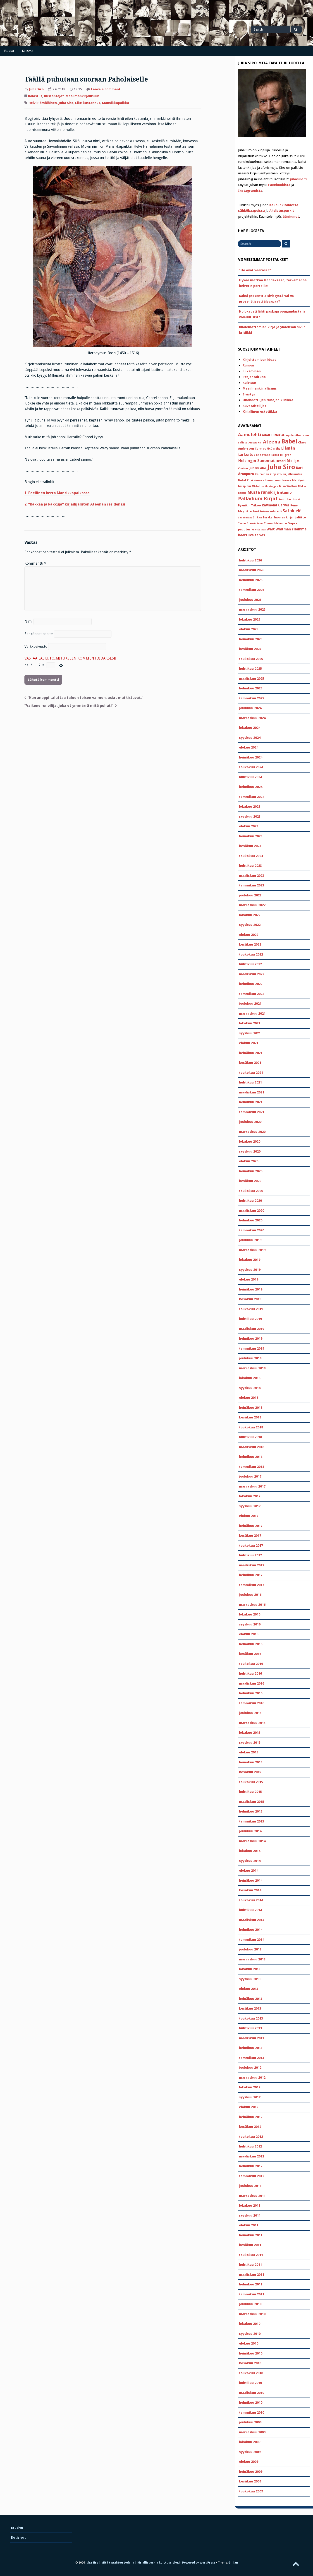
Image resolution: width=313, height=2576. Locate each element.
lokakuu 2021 (249, 1023)
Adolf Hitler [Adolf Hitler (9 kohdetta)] (271, 435)
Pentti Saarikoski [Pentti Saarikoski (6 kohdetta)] (289, 499)
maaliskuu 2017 (251, 1565)
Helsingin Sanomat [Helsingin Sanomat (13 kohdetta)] (256, 460)
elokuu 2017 (248, 1516)
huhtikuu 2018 (250, 1437)
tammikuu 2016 (251, 1703)
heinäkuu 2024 (250, 757)
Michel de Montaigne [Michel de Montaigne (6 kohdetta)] (265, 486)
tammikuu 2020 (251, 1230)
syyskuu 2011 (249, 2215)
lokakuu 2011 (249, 2205)
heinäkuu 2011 (250, 2235)
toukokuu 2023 (251, 856)
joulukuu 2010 (250, 2304)
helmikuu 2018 (250, 1457)
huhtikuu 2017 (250, 1555)
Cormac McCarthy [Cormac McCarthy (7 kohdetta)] (267, 448)
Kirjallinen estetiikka (260, 411)
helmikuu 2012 (250, 2166)
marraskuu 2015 (252, 1723)
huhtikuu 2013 (250, 2028)
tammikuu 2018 (251, 1467)
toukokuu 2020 (251, 1191)
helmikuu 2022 (250, 984)
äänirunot (291, 216)
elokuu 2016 (248, 1634)
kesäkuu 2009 (250, 2481)
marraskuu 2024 (252, 718)
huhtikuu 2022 (250, 964)
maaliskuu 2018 (251, 1447)
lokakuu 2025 (249, 619)
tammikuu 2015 (251, 1821)
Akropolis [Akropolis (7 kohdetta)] (287, 435)
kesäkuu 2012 (250, 2127)
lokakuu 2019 (249, 1260)
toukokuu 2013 (251, 2018)
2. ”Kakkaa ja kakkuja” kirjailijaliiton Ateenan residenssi (74, 504)
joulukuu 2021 (250, 1004)
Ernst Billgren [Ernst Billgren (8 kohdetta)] (281, 455)
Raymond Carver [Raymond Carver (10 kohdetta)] (275, 505)
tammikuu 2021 (251, 1112)
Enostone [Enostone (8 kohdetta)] (263, 455)
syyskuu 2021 (249, 1033)
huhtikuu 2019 (250, 1319)
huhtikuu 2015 (250, 1792)
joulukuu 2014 (250, 1831)
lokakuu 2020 (249, 1141)
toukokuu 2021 (251, 1073)
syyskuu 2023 (249, 816)
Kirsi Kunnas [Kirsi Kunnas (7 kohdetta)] (255, 480)
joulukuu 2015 (250, 1713)
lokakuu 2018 (249, 1378)
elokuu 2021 (248, 1043)
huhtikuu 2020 (250, 1201)
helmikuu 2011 (250, 2284)
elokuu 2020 (248, 1161)
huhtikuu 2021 (250, 1082)
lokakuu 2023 (249, 806)
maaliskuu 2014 (251, 1920)
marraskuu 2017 (252, 1486)
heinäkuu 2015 (250, 1762)
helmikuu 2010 (250, 2402)
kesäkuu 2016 (250, 1654)
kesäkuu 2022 (250, 944)
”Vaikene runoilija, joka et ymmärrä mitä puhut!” (68, 705)
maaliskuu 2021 (251, 1092)
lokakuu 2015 (249, 1733)
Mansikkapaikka (115, 103)
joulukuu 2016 (250, 1595)
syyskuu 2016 (249, 1624)
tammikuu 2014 (251, 1940)
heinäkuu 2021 (250, 1053)
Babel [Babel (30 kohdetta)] (289, 441)
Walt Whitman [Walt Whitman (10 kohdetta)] (279, 529)
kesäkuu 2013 (250, 2008)
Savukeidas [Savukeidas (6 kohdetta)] (245, 517)
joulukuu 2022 (250, 895)
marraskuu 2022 (252, 905)
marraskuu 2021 (252, 1013)
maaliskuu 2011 (251, 2275)
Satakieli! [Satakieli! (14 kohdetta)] (292, 510)
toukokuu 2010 (251, 2373)
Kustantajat (54, 96)
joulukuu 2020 (250, 1122)
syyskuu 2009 (249, 2452)
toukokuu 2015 (251, 1782)
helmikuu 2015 (250, 1811)
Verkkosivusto (35, 646)
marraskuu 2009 (252, 2432)
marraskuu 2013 (252, 1959)
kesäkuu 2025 (250, 649)
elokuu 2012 (248, 2107)
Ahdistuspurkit (281, 211)
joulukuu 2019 (250, 1240)
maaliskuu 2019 (251, 1329)
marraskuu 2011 (252, 2196)
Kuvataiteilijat (254, 406)
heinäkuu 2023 (250, 836)
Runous (249, 365)
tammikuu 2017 (251, 1585)
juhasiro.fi (298, 179)
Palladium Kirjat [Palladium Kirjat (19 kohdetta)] (258, 498)
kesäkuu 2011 (250, 2245)
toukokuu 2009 (251, 2491)
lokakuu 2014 (249, 1851)
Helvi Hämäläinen (43, 103)
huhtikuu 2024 (250, 777)
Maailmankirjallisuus (83, 96)
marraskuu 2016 (252, 1605)
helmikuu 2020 (250, 1220)
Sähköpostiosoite (38, 634)
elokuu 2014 (248, 1870)
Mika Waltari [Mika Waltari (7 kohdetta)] (288, 486)
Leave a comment (105, 89)
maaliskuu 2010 (251, 2393)
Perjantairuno (254, 377)
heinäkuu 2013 (250, 1999)
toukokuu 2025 (251, 659)
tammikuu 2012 (251, 2176)
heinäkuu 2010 (250, 2353)
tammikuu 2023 (251, 885)
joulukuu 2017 (250, 1476)
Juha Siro (36, 89)
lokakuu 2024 (249, 728)
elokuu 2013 (248, 1989)
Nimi (28, 621)
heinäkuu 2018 (250, 1408)
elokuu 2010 (248, 2343)
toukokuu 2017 (251, 1545)
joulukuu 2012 (250, 2068)
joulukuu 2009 (250, 2422)
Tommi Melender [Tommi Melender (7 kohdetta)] (275, 523)
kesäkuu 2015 (250, 1772)
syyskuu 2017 (249, 1506)
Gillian (233, 2562)
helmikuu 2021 (250, 1102)
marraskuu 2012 (252, 2077)
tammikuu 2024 (251, 797)
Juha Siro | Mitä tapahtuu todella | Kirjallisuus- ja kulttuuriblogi (133, 2562)
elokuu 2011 (248, 2225)
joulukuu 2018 (250, 1358)
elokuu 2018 (248, 1398)
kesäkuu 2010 (250, 2363)
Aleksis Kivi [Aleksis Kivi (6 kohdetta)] (255, 442)
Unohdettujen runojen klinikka (268, 400)
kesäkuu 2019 (250, 1299)
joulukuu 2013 (250, 1949)
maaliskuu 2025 (251, 679)
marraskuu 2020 (252, 1132)
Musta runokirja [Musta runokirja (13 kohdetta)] (263, 492)
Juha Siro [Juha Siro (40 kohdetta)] (281, 467)
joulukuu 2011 (250, 2186)
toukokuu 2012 (251, 2137)
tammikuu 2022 (251, 994)
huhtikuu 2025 (250, 669)
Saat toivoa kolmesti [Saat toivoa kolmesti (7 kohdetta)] (267, 511)
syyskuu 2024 (249, 738)
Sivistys (249, 394)
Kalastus (35, 96)
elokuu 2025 (248, 629)
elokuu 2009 (248, 2462)
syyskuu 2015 (249, 1743)
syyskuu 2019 (249, 1270)
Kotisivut (27, 51)
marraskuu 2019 (252, 1250)
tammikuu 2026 (251, 590)
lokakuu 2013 (249, 1969)
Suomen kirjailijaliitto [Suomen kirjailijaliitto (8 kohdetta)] (289, 517)
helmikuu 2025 (250, 688)
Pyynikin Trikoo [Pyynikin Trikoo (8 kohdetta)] (249, 505)
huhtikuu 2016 (250, 1673)
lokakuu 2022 (249, 915)
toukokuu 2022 (251, 954)
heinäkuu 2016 (250, 1644)
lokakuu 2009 (249, 2442)
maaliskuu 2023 (251, 876)
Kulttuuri (250, 383)
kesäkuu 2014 (250, 1890)
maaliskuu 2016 (251, 1683)
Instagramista (250, 191)
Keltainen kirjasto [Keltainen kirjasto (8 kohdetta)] (268, 474)
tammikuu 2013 (251, 2058)
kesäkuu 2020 (250, 1181)
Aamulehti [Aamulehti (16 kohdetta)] (249, 434)
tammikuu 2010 (251, 2412)
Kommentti (35, 563)
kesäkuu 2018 (250, 1417)
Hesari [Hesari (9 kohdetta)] (281, 461)
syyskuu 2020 (249, 1151)
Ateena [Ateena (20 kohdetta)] (271, 442)
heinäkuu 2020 (250, 1171)
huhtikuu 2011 (250, 2265)
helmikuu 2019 (250, 1338)
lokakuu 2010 (249, 2324)
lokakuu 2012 (249, 2087)
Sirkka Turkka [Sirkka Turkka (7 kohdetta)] (262, 517)
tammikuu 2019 (251, 1348)
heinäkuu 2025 (250, 639)
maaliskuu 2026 (251, 570)
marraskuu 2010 (252, 2314)
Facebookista (279, 185)
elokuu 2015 (248, 1752)
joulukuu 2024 (250, 708)
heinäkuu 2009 (250, 2472)
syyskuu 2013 (249, 1979)
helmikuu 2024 (250, 787)
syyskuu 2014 (249, 1861)
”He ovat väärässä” (255, 270)
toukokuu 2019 (251, 1309)
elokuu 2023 (248, 826)
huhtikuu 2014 (250, 1910)
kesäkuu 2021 (250, 1063)
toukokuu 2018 (251, 1427)
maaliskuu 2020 (251, 1211)
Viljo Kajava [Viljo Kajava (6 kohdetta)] (258, 529)
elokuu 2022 (248, 935)
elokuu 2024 (248, 747)
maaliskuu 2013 (251, 2038)
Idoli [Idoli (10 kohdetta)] (290, 461)
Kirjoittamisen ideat (259, 360)
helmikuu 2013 (250, 2048)
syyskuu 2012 (249, 2097)
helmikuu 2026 (250, 580)
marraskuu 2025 (252, 609)
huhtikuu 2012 (250, 2146)
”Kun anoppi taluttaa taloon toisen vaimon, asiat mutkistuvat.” (85, 698)
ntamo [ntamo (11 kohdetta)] (286, 492)
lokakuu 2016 (249, 1614)
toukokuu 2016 (251, 1664)
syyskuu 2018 (249, 1388)
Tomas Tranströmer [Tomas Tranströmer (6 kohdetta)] (250, 523)
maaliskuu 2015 (251, 1802)
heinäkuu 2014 (250, 1880)
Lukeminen (252, 371)
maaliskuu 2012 (251, 2156)
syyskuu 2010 (249, 2334)
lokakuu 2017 (249, 1496)
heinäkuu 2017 (250, 1526)
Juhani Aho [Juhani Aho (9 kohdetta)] (257, 468)
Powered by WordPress (198, 2562)
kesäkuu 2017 (250, 1536)
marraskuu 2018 (252, 1368)
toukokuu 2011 (251, 2255)
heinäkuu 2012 (250, 2117)
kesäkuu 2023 (250, 846)
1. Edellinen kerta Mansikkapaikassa (57, 493)
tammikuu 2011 (251, 2294)
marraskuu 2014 (252, 1841)
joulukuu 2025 (250, 600)
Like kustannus (87, 103)
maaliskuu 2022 (251, 974)
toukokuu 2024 (251, 767)
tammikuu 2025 (251, 698)
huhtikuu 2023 (250, 866)
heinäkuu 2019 (250, 1289)
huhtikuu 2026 (250, 560)
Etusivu (9, 51)
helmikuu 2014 (250, 1930)
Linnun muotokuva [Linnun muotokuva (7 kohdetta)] (278, 480)
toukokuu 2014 (251, 1900)
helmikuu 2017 (250, 1575)
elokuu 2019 (248, 1279)
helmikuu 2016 (250, 1693)
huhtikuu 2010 (250, 2383)
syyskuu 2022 (249, 925)
